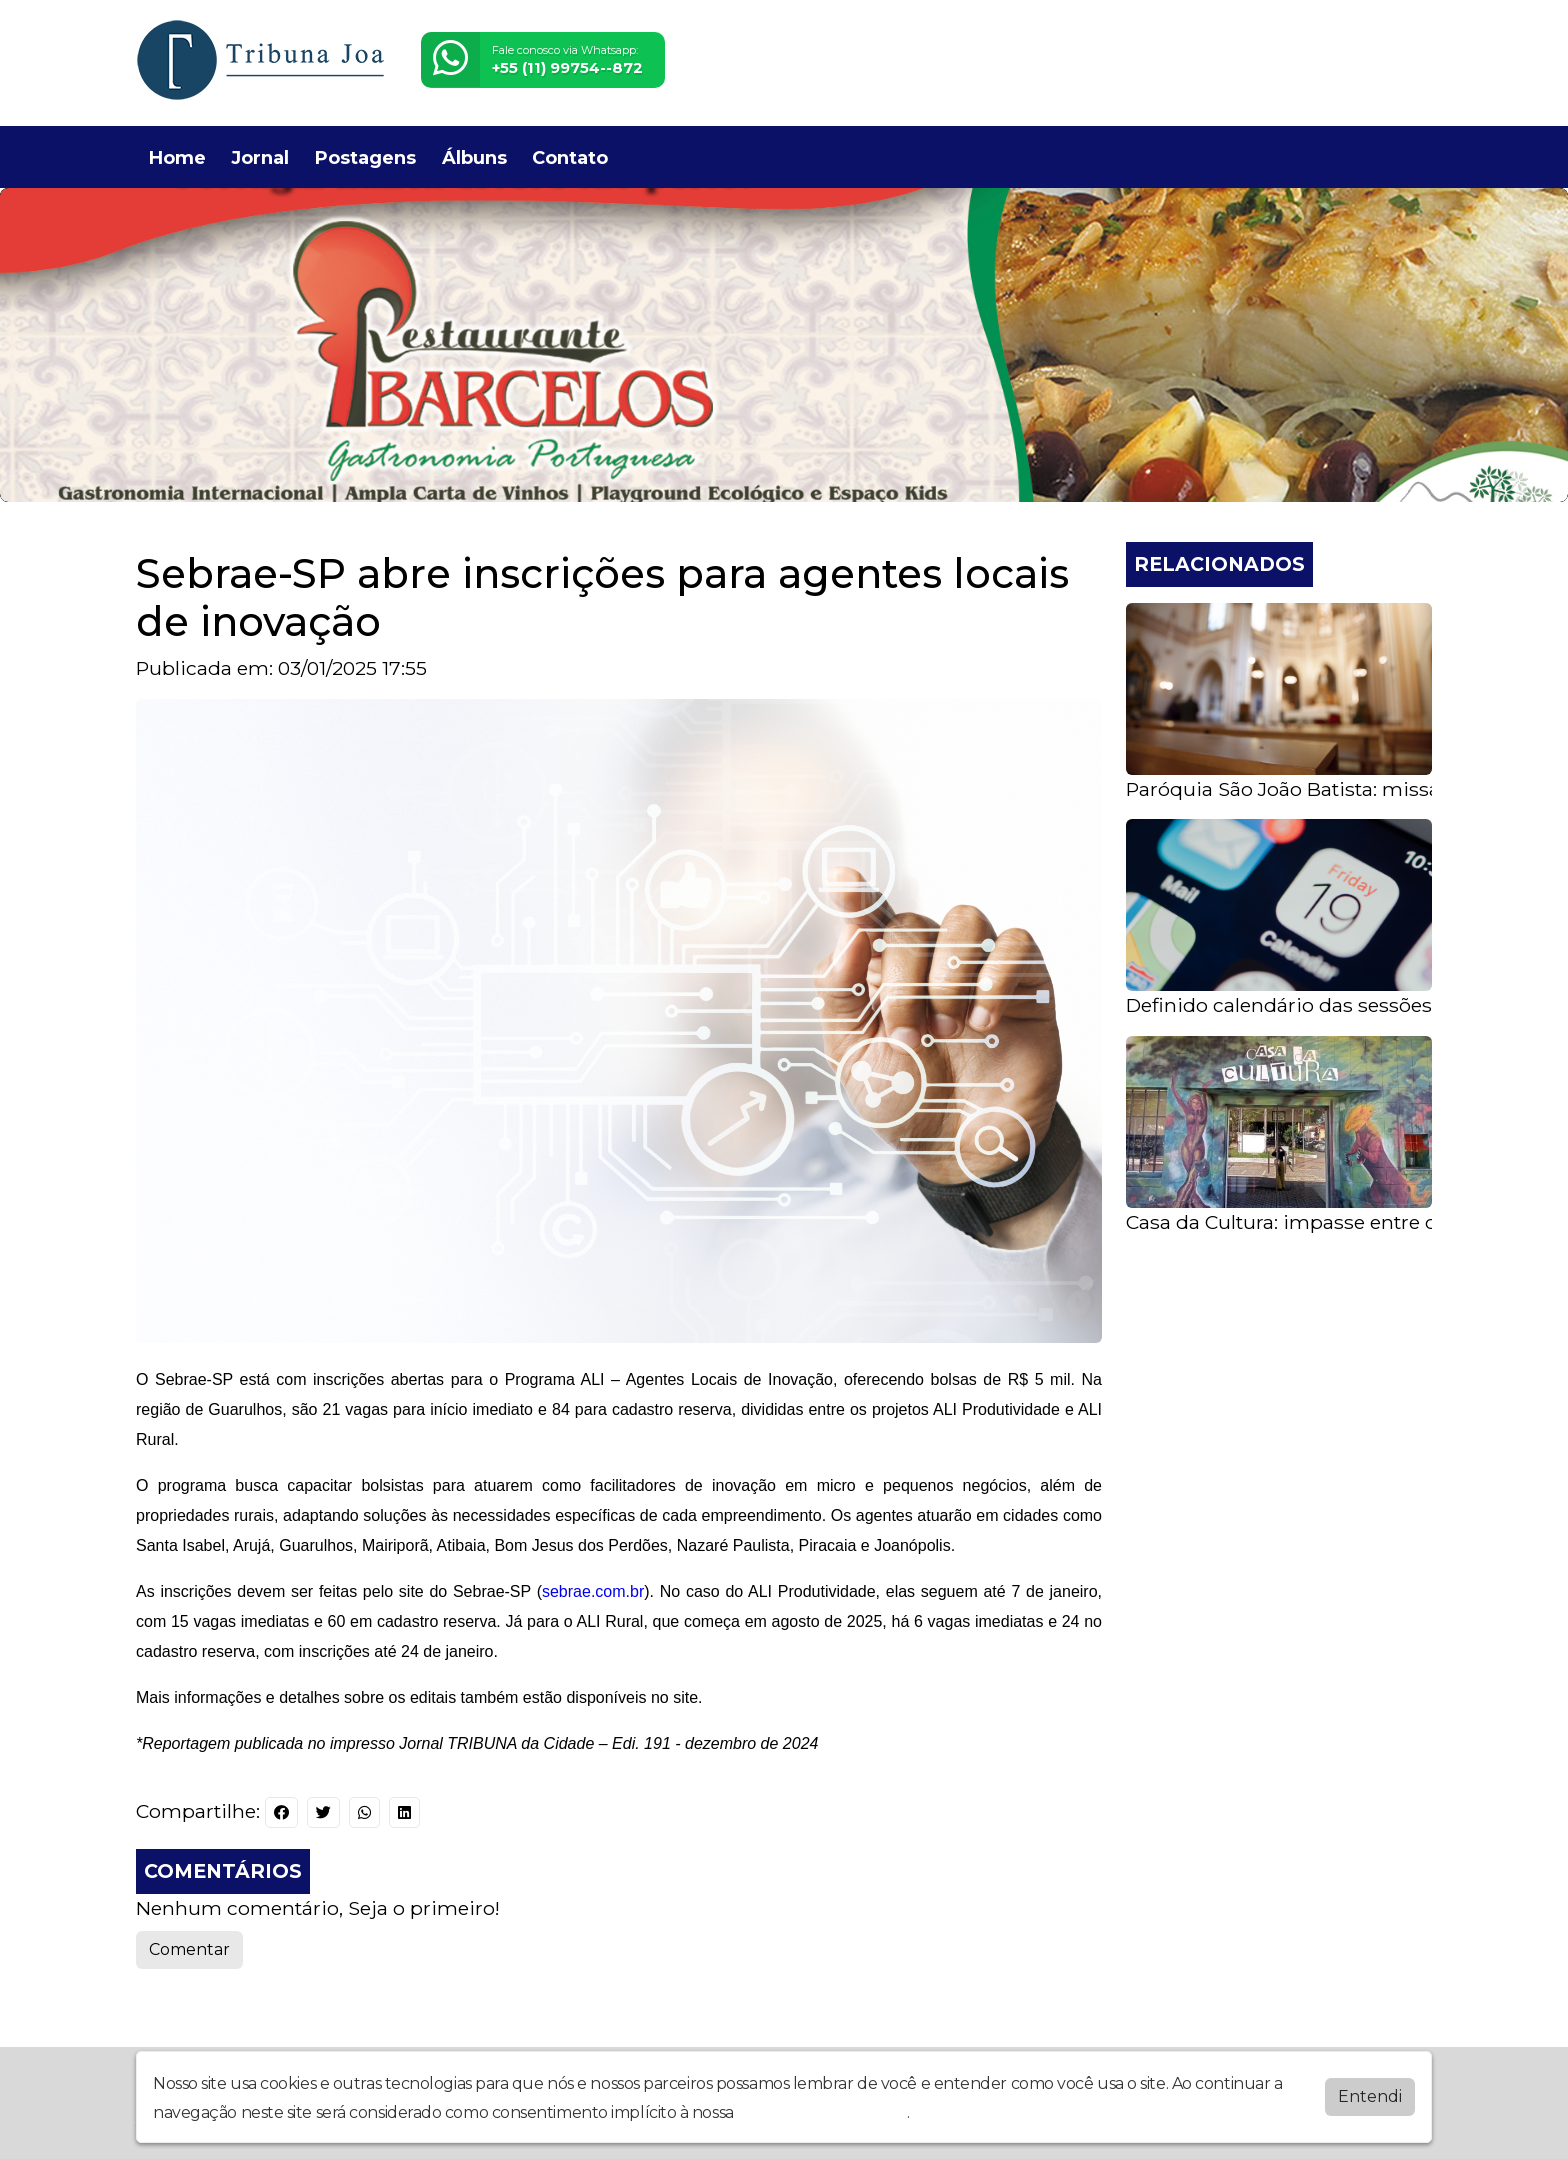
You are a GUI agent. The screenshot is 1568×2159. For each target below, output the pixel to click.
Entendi (1370, 2096)
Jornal (260, 158)
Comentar (189, 1949)
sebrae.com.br (593, 1591)
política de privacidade (822, 2112)
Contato (570, 158)
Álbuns (474, 158)
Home (177, 158)
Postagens (365, 158)
